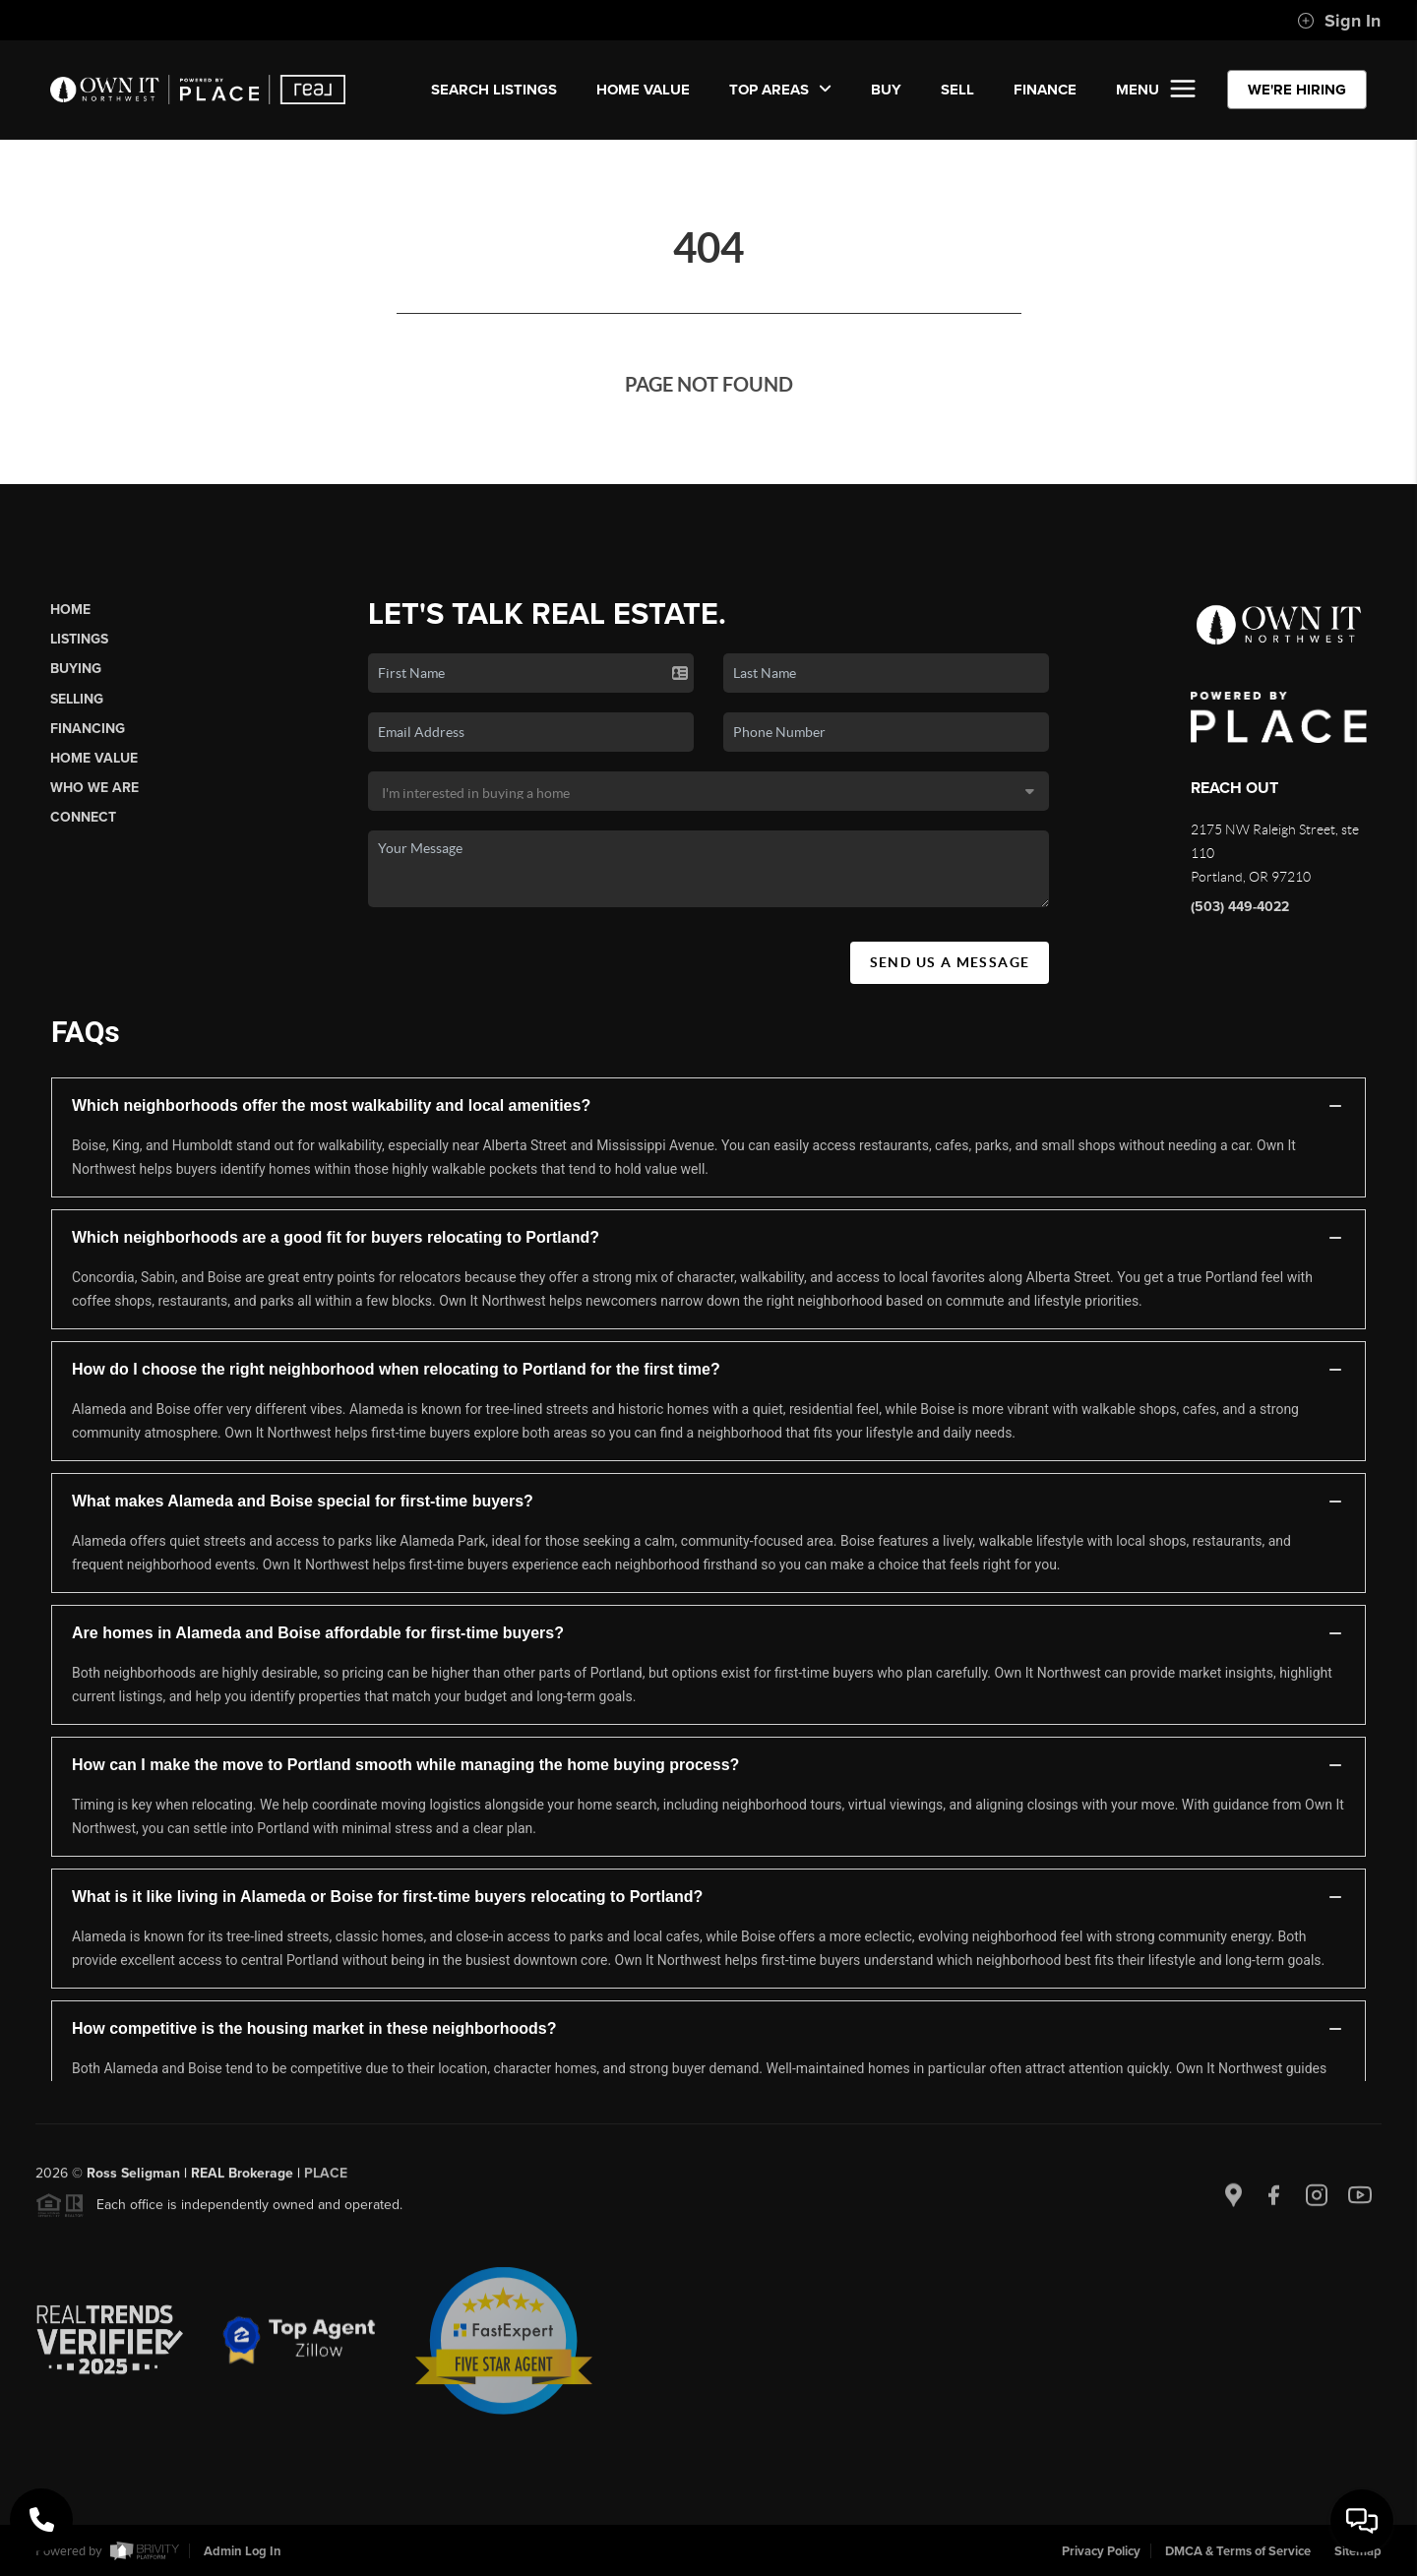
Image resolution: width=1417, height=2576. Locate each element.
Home (70, 609)
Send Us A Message (950, 962)
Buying (75, 668)
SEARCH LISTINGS (494, 89)
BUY (886, 89)
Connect (83, 817)
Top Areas (780, 89)
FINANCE (1045, 89)
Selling (76, 699)
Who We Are (94, 787)
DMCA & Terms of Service (1238, 2551)
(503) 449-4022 (1240, 906)
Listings (79, 639)
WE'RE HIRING (1297, 89)
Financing (87, 728)
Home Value (643, 89)
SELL (957, 89)
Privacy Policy (1101, 2551)
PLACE (325, 2182)
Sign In (1339, 21)
